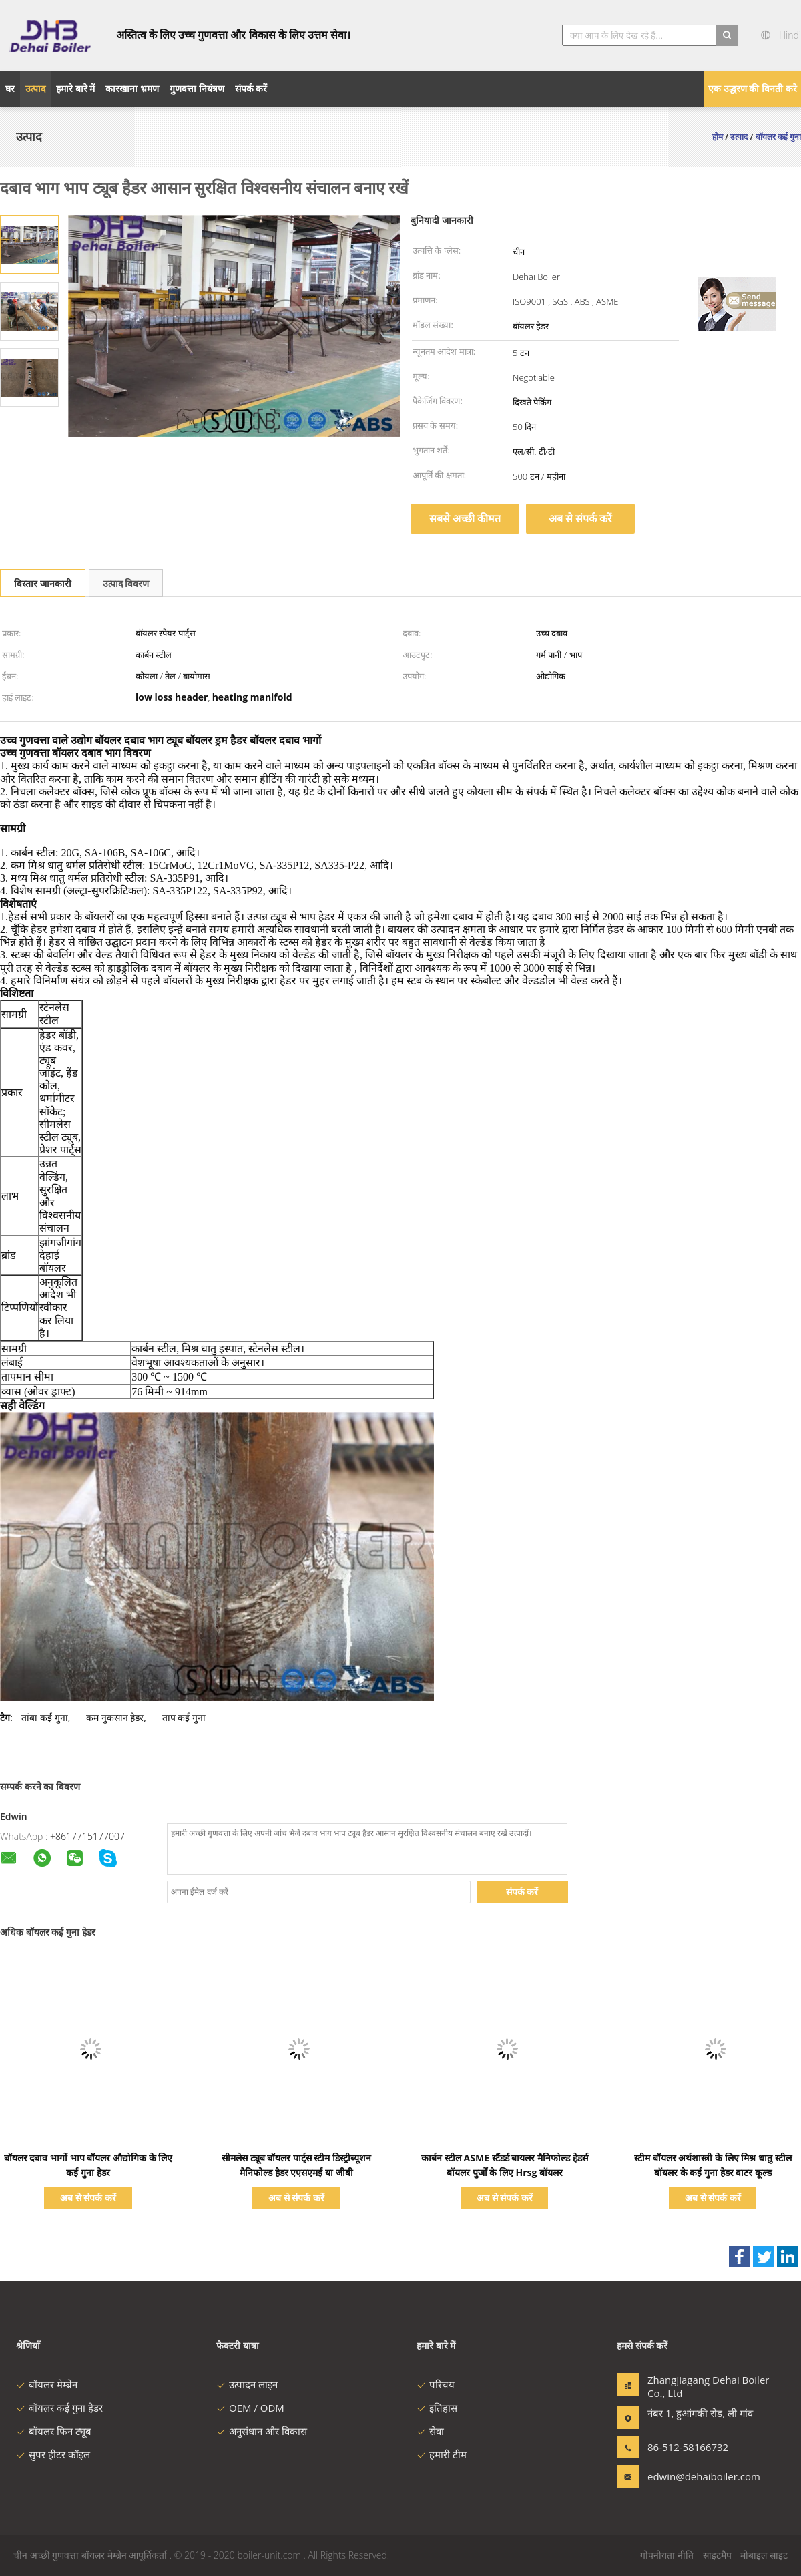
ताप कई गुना (184, 1717)
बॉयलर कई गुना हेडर (59, 2407)
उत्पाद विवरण (126, 583)
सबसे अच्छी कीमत (465, 518)
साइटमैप (717, 2555)
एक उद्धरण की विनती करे (752, 88)
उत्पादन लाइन (247, 2384)
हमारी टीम (442, 2454)
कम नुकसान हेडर (115, 1717)
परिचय (436, 2384)
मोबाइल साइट (764, 2555)
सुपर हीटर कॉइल (53, 2454)
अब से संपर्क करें (580, 518)
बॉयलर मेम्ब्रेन (46, 2384)
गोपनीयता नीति (667, 2555)
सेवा (430, 2431)
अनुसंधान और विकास (261, 2431)
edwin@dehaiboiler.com (689, 2476)
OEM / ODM (250, 2407)
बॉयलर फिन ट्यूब (53, 2431)
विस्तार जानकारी (42, 583)
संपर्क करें (522, 1891)
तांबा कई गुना (44, 1717)
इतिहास (437, 2407)
